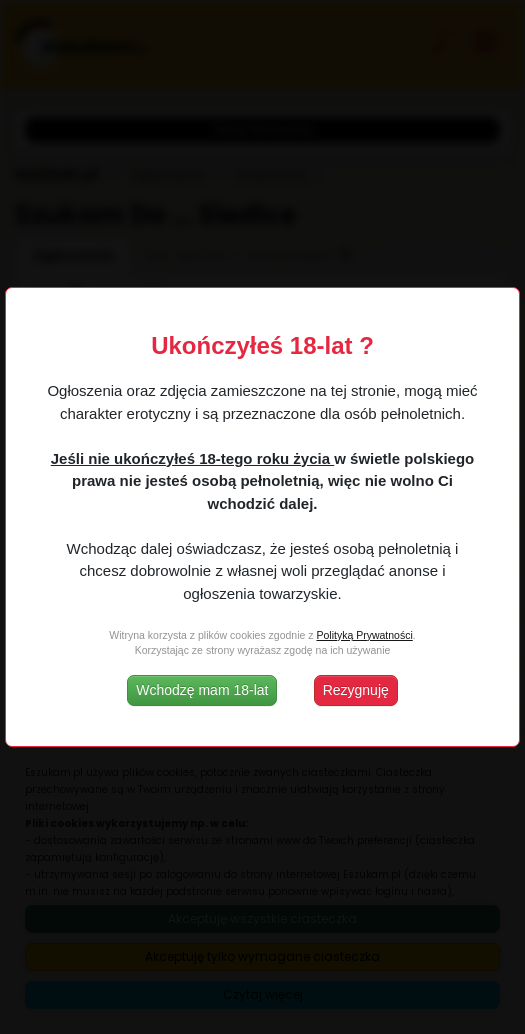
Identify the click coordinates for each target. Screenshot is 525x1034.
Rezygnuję (356, 690)
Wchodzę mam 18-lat (202, 690)
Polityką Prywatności (364, 635)
